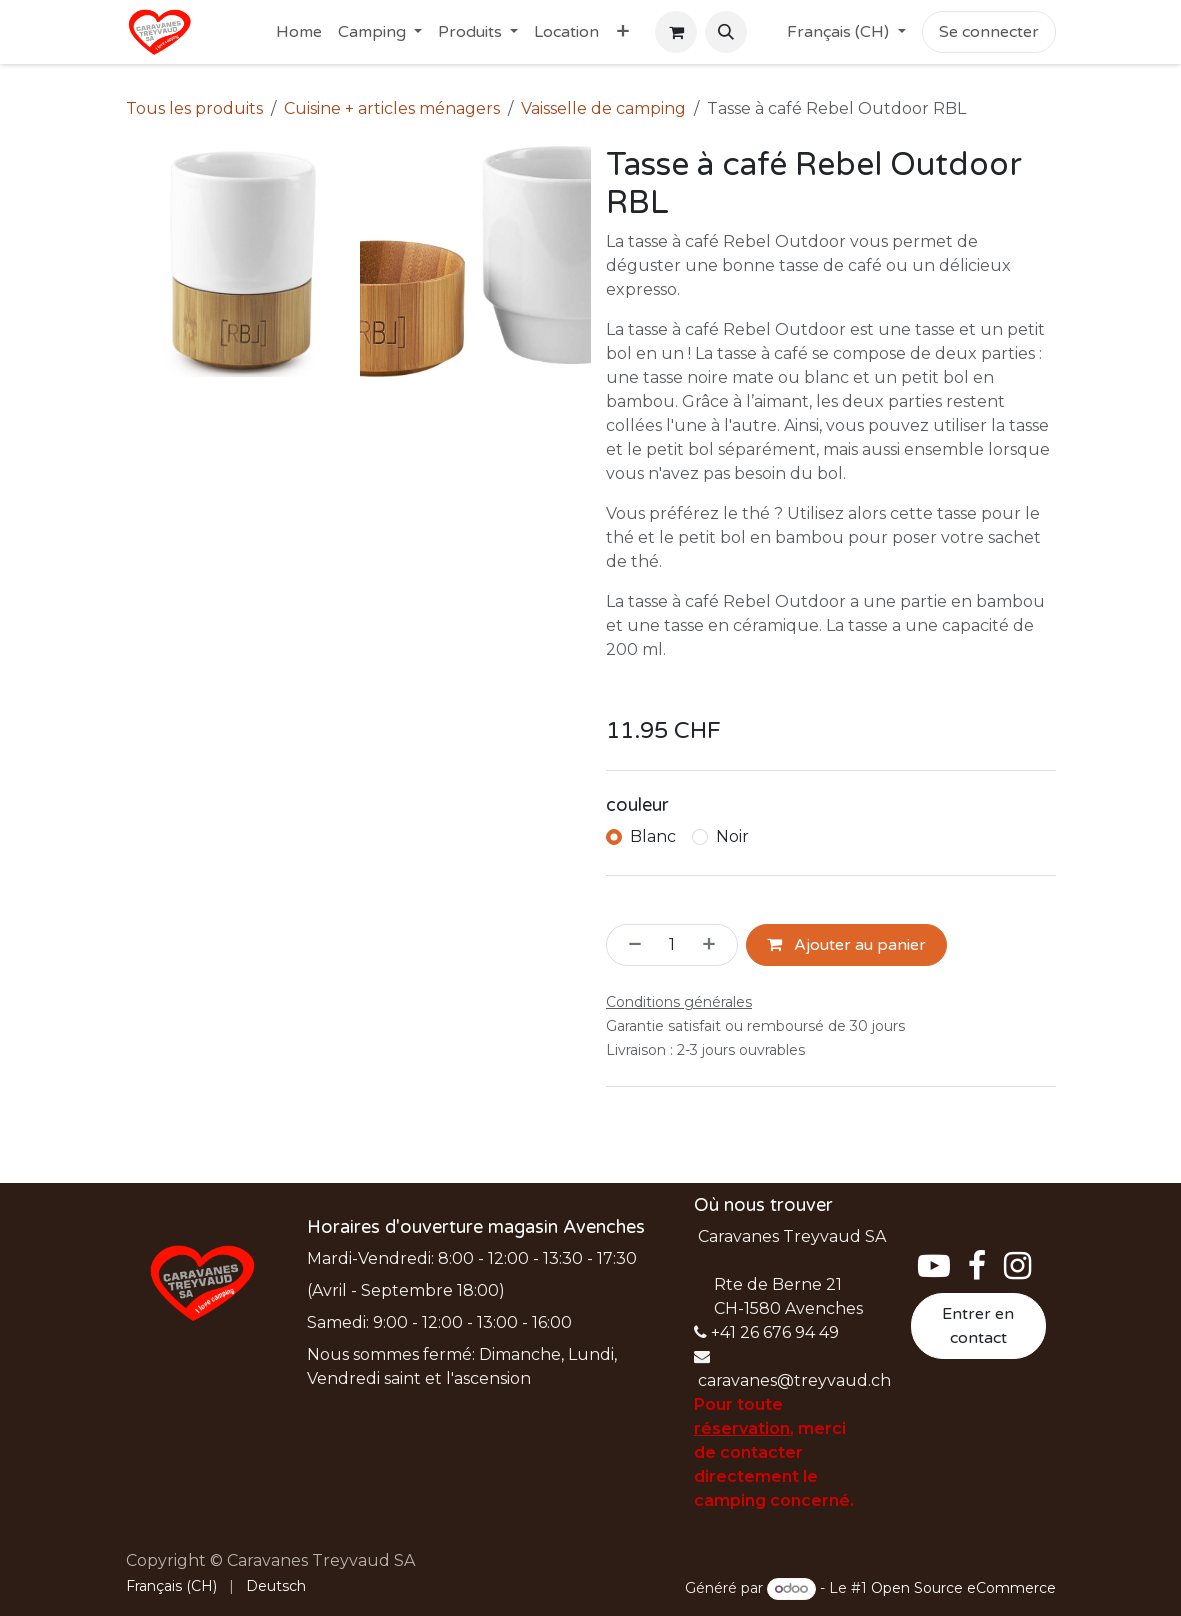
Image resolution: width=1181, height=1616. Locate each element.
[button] (726, 32)
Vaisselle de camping (603, 108)
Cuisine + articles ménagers (392, 108)
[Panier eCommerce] (676, 32)
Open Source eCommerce (963, 1588)
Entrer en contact (978, 1326)
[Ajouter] (715, 945)
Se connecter (989, 32)
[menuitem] (299, 32)
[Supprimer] (629, 945)
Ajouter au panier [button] (846, 945)
